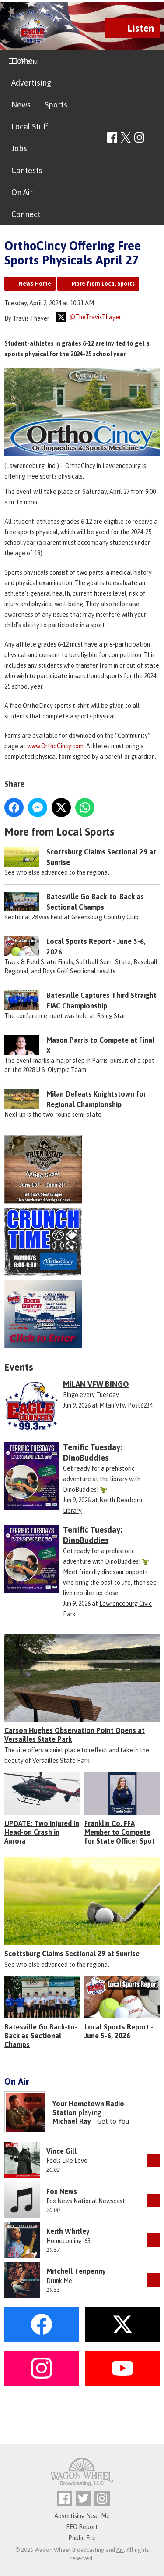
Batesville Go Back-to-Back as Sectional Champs (40, 2035)
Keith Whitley (68, 2231)
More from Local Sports (103, 283)
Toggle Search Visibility (154, 137)
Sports (56, 104)
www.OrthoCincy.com (55, 746)
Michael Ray (71, 2121)
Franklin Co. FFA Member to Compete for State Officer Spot (119, 1832)
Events (18, 1367)
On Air (22, 192)
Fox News (61, 2191)
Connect (26, 214)
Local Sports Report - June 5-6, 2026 (119, 2031)
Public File (82, 2537)
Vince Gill (61, 2151)
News (21, 104)
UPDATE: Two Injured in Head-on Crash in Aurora (41, 1832)
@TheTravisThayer (88, 317)
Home (22, 60)
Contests (26, 170)
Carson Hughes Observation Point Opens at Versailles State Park (74, 1734)
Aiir (120, 2550)
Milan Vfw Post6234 (126, 1405)
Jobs (19, 148)
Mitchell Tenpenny (76, 2271)
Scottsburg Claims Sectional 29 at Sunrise (72, 1954)
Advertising (31, 82)
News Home (34, 283)
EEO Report (82, 2526)
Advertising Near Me (82, 2515)
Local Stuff (29, 126)
